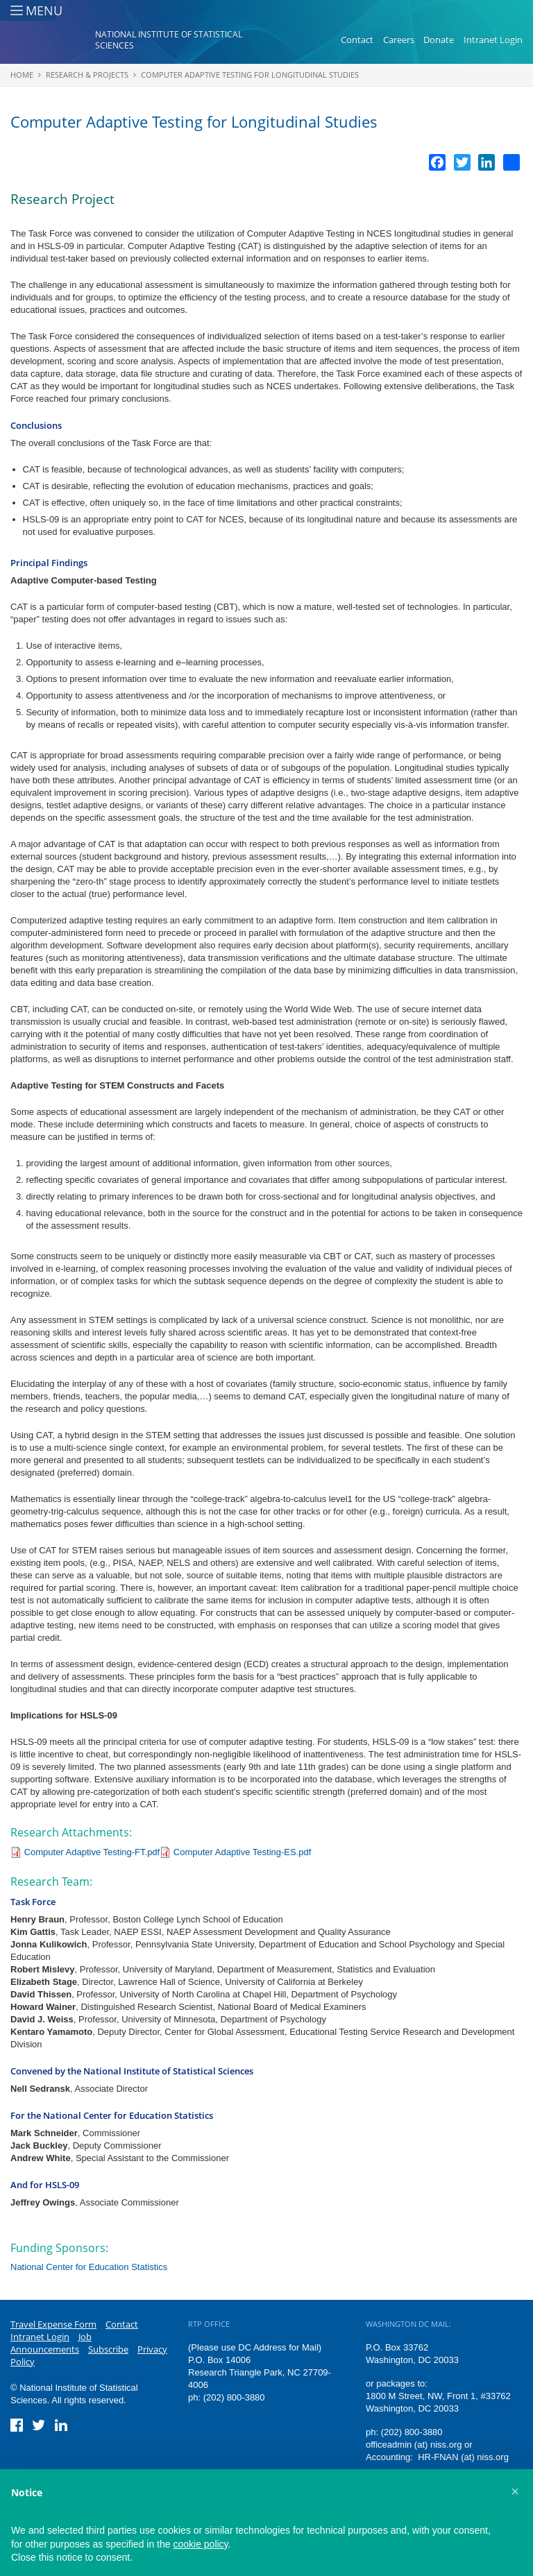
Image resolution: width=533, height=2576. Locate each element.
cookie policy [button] (200, 2544)
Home (21, 74)
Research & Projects (87, 74)
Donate (438, 40)
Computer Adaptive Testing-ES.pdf (243, 1852)
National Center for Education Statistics (88, 2267)
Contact (357, 40)
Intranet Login (493, 40)
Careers (398, 40)
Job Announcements (51, 2342)
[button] (515, 2491)
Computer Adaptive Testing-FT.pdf (92, 1852)
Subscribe (108, 2349)
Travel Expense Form (53, 2324)
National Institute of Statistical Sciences (168, 40)
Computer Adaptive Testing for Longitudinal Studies (250, 74)
